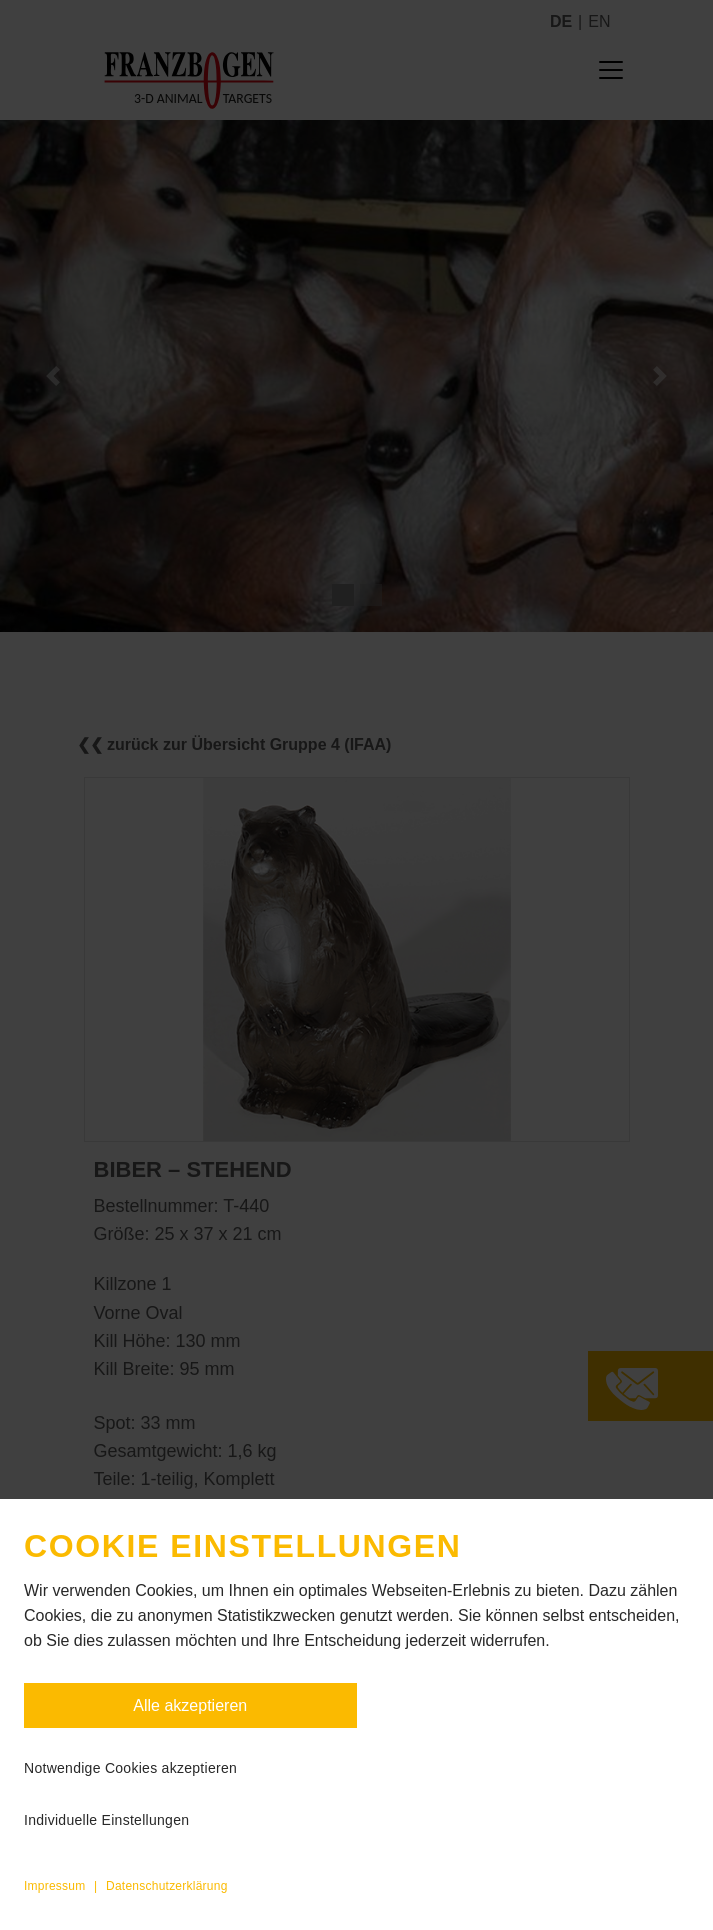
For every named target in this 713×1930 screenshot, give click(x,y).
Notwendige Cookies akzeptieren (130, 1768)
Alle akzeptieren (190, 1705)
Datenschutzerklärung (167, 1886)
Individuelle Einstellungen (106, 1820)
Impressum (55, 1886)
